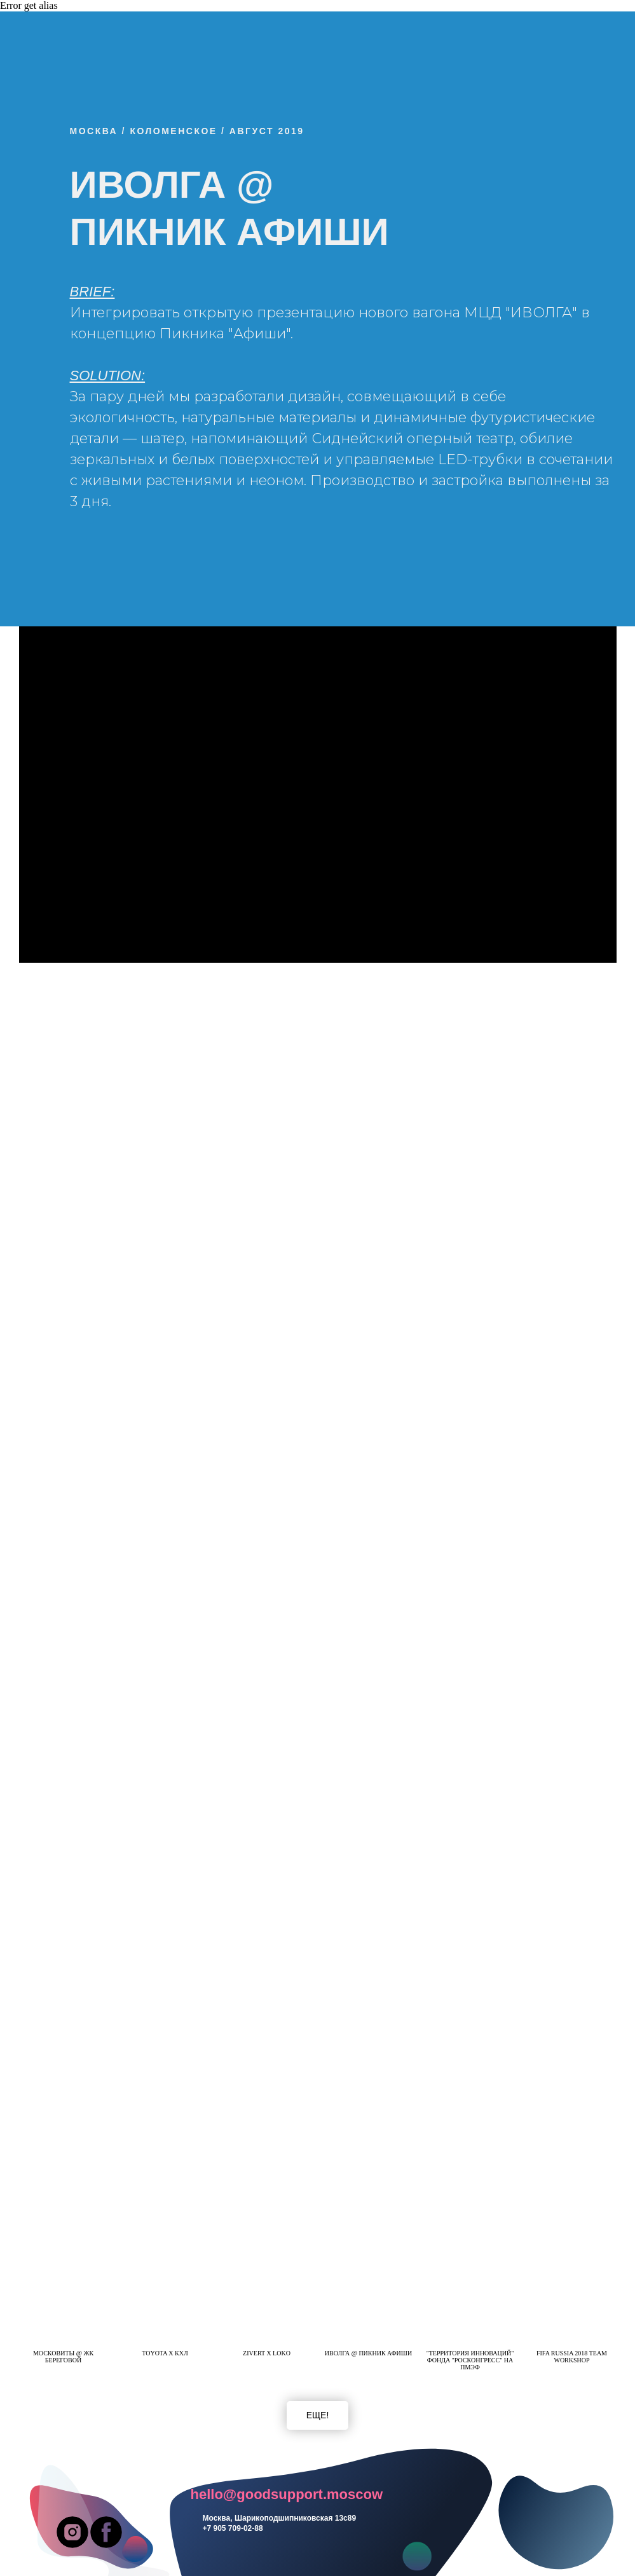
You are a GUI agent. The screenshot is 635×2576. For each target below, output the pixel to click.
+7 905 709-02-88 (233, 2528)
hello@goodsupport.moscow (287, 2494)
